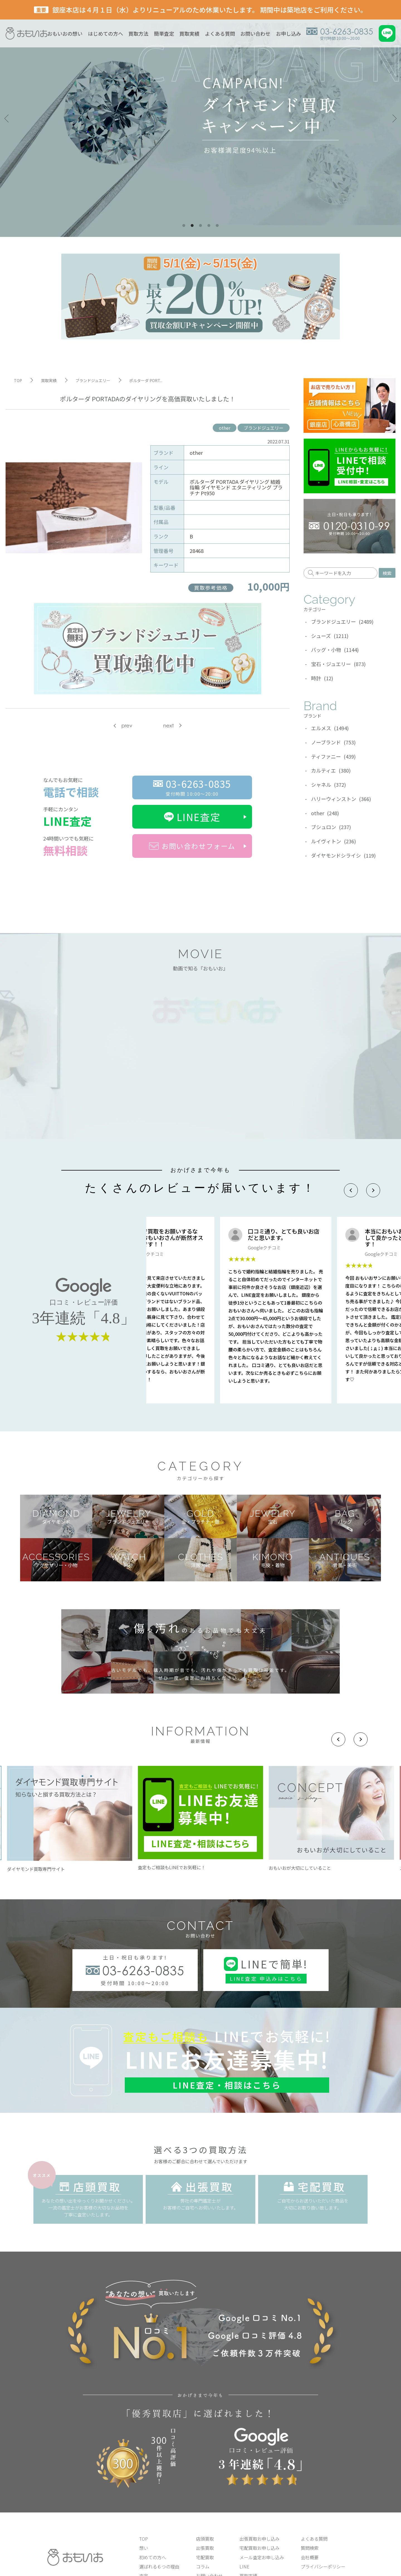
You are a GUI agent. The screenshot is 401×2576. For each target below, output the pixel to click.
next (168, 726)
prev (126, 726)
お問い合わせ (255, 33)
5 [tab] (217, 226)
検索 (387, 573)
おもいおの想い (64, 33)
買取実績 (189, 33)
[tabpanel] (200, 118)
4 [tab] (209, 226)
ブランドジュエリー (263, 427)
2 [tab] (192, 226)
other (224, 427)
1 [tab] (184, 226)
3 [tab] (200, 226)
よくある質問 (220, 33)
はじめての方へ (105, 33)
